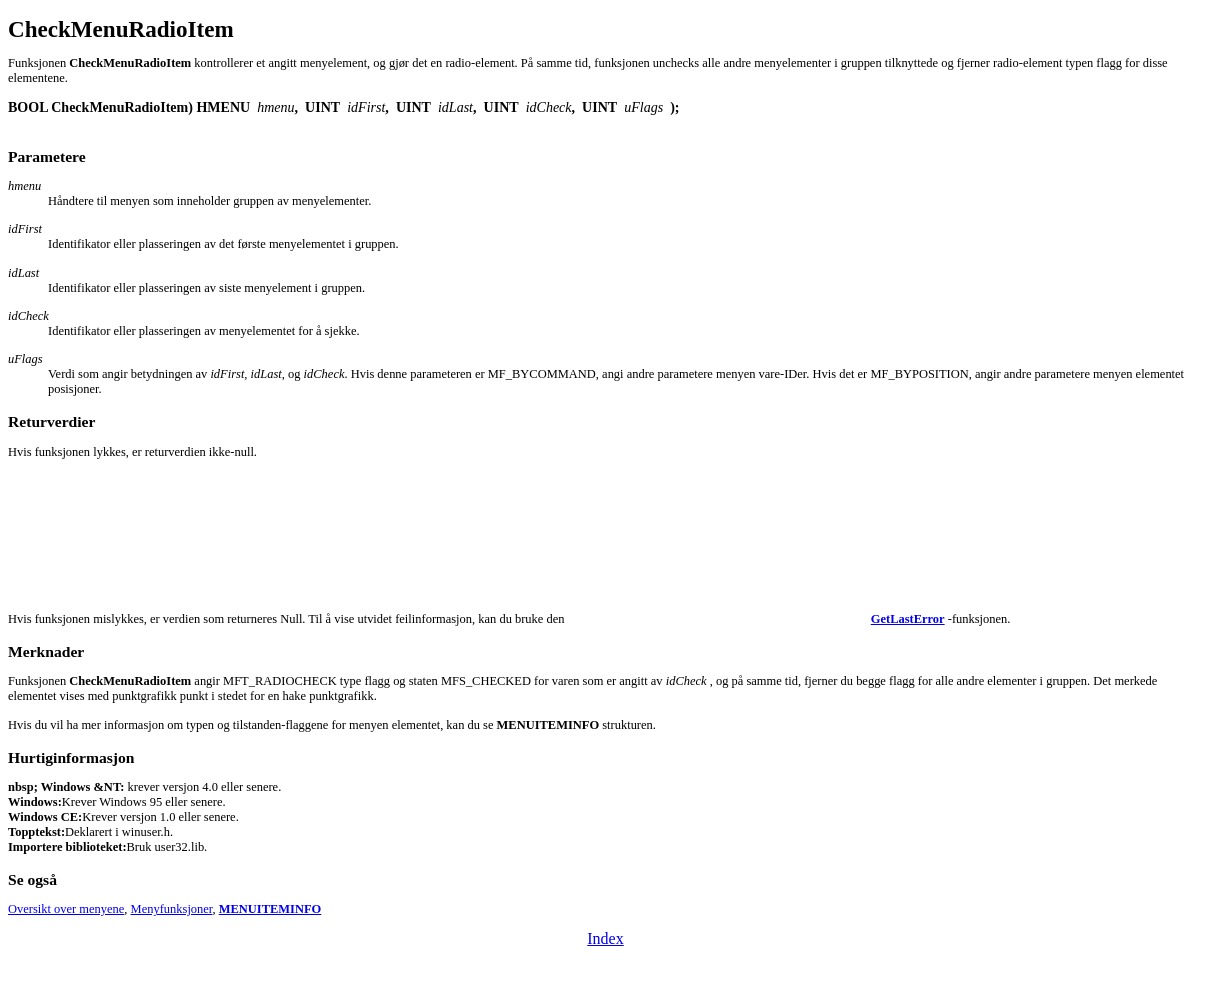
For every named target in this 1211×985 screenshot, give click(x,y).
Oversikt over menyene (66, 909)
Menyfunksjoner (172, 909)
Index (605, 938)
